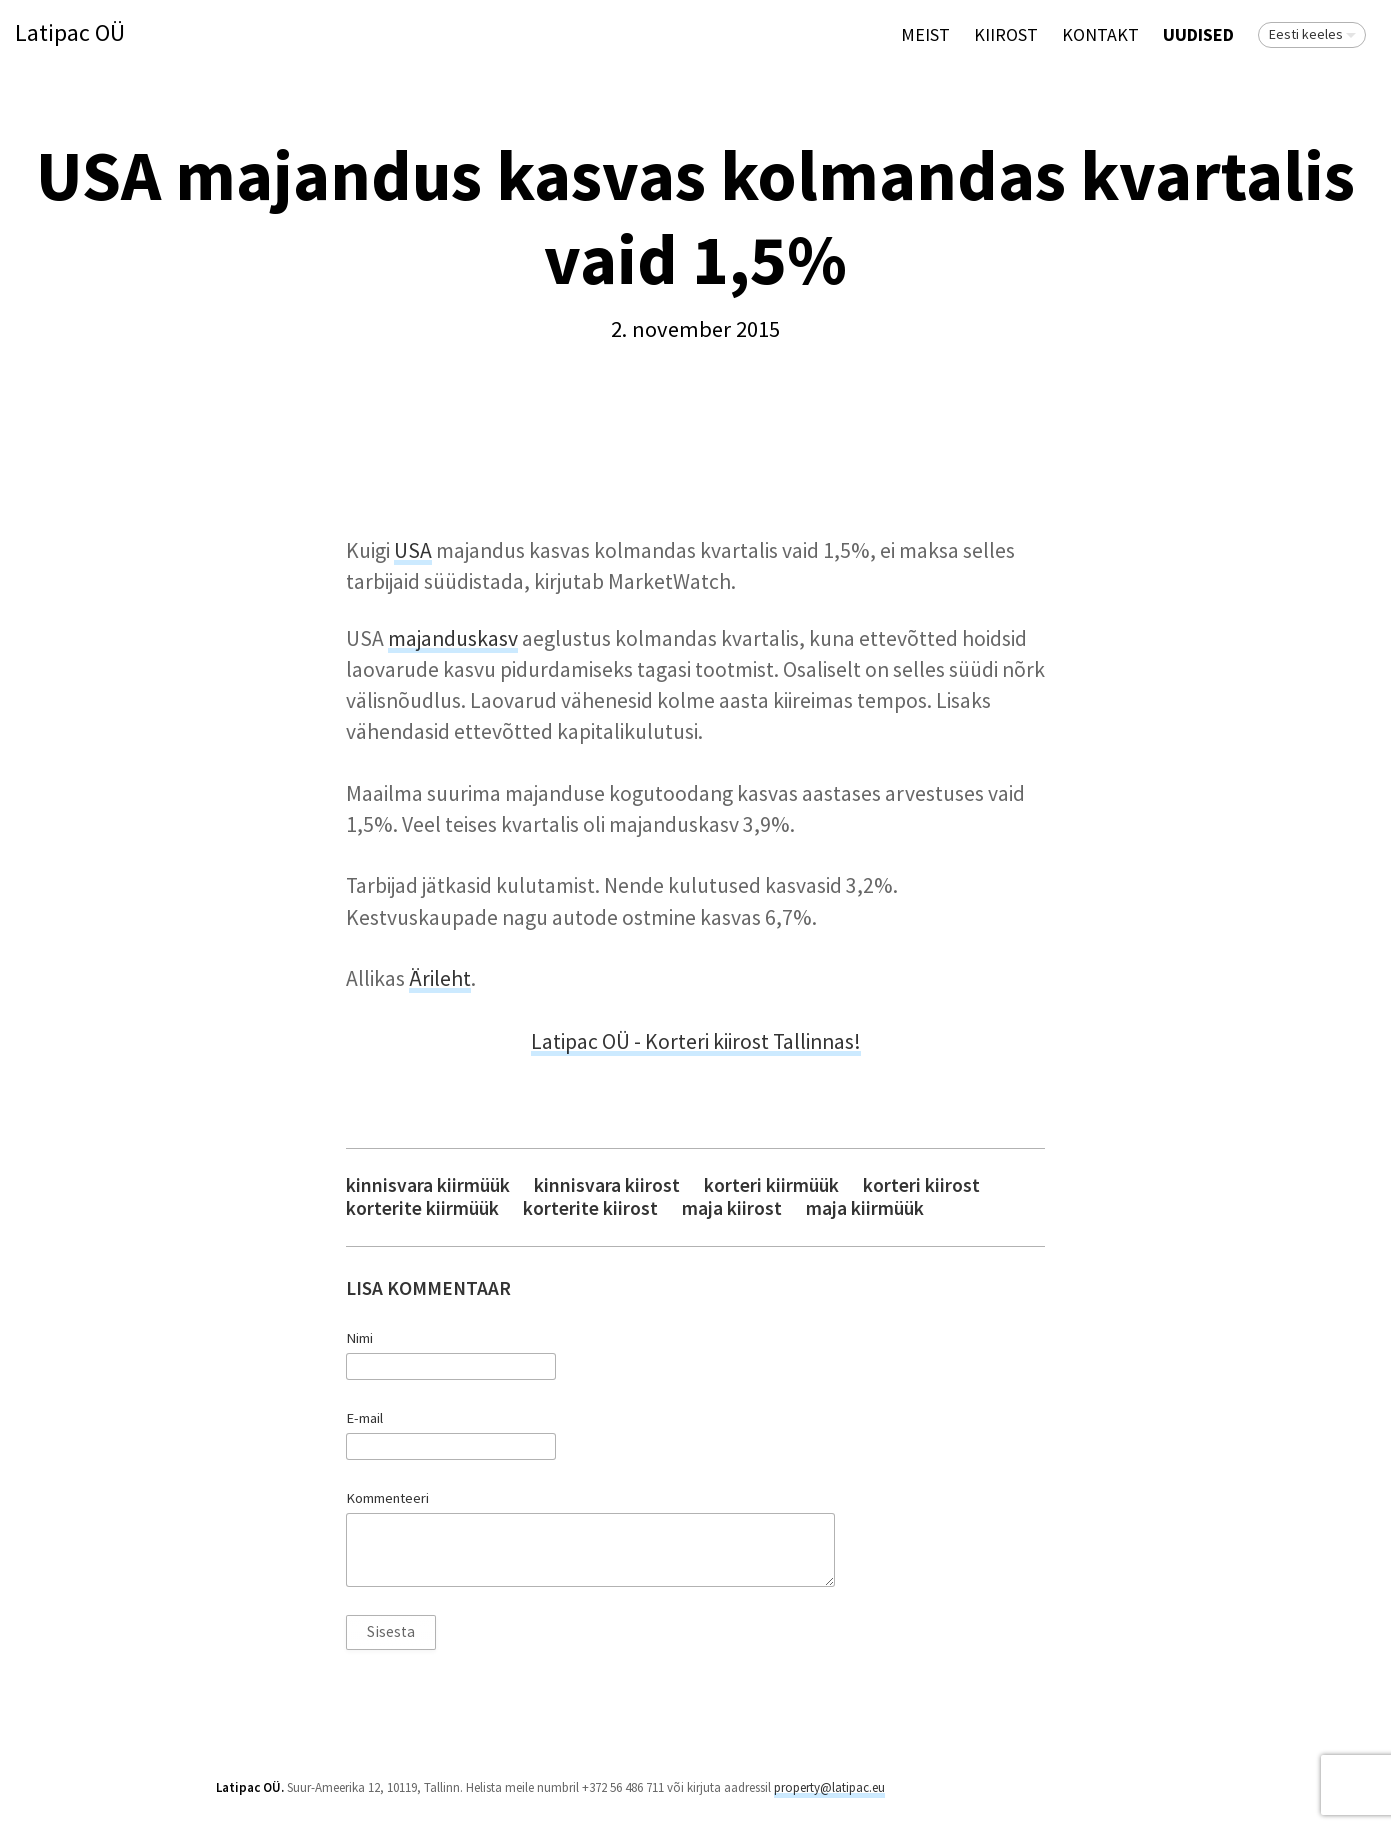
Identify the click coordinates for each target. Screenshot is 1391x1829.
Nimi (359, 1338)
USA (413, 550)
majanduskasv (453, 638)
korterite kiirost (590, 1208)
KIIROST (1006, 34)
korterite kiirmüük (422, 1208)
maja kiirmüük (865, 1208)
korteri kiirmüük (771, 1185)
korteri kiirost (921, 1185)
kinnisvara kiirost (607, 1185)
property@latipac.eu (829, 1787)
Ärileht (440, 978)
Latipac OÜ (70, 33)
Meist (925, 34)
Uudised (1198, 34)
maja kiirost (732, 1208)
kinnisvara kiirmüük (428, 1185)
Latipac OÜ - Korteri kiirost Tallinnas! (696, 1041)
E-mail (364, 1418)
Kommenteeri (387, 1498)
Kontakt (1100, 34)
